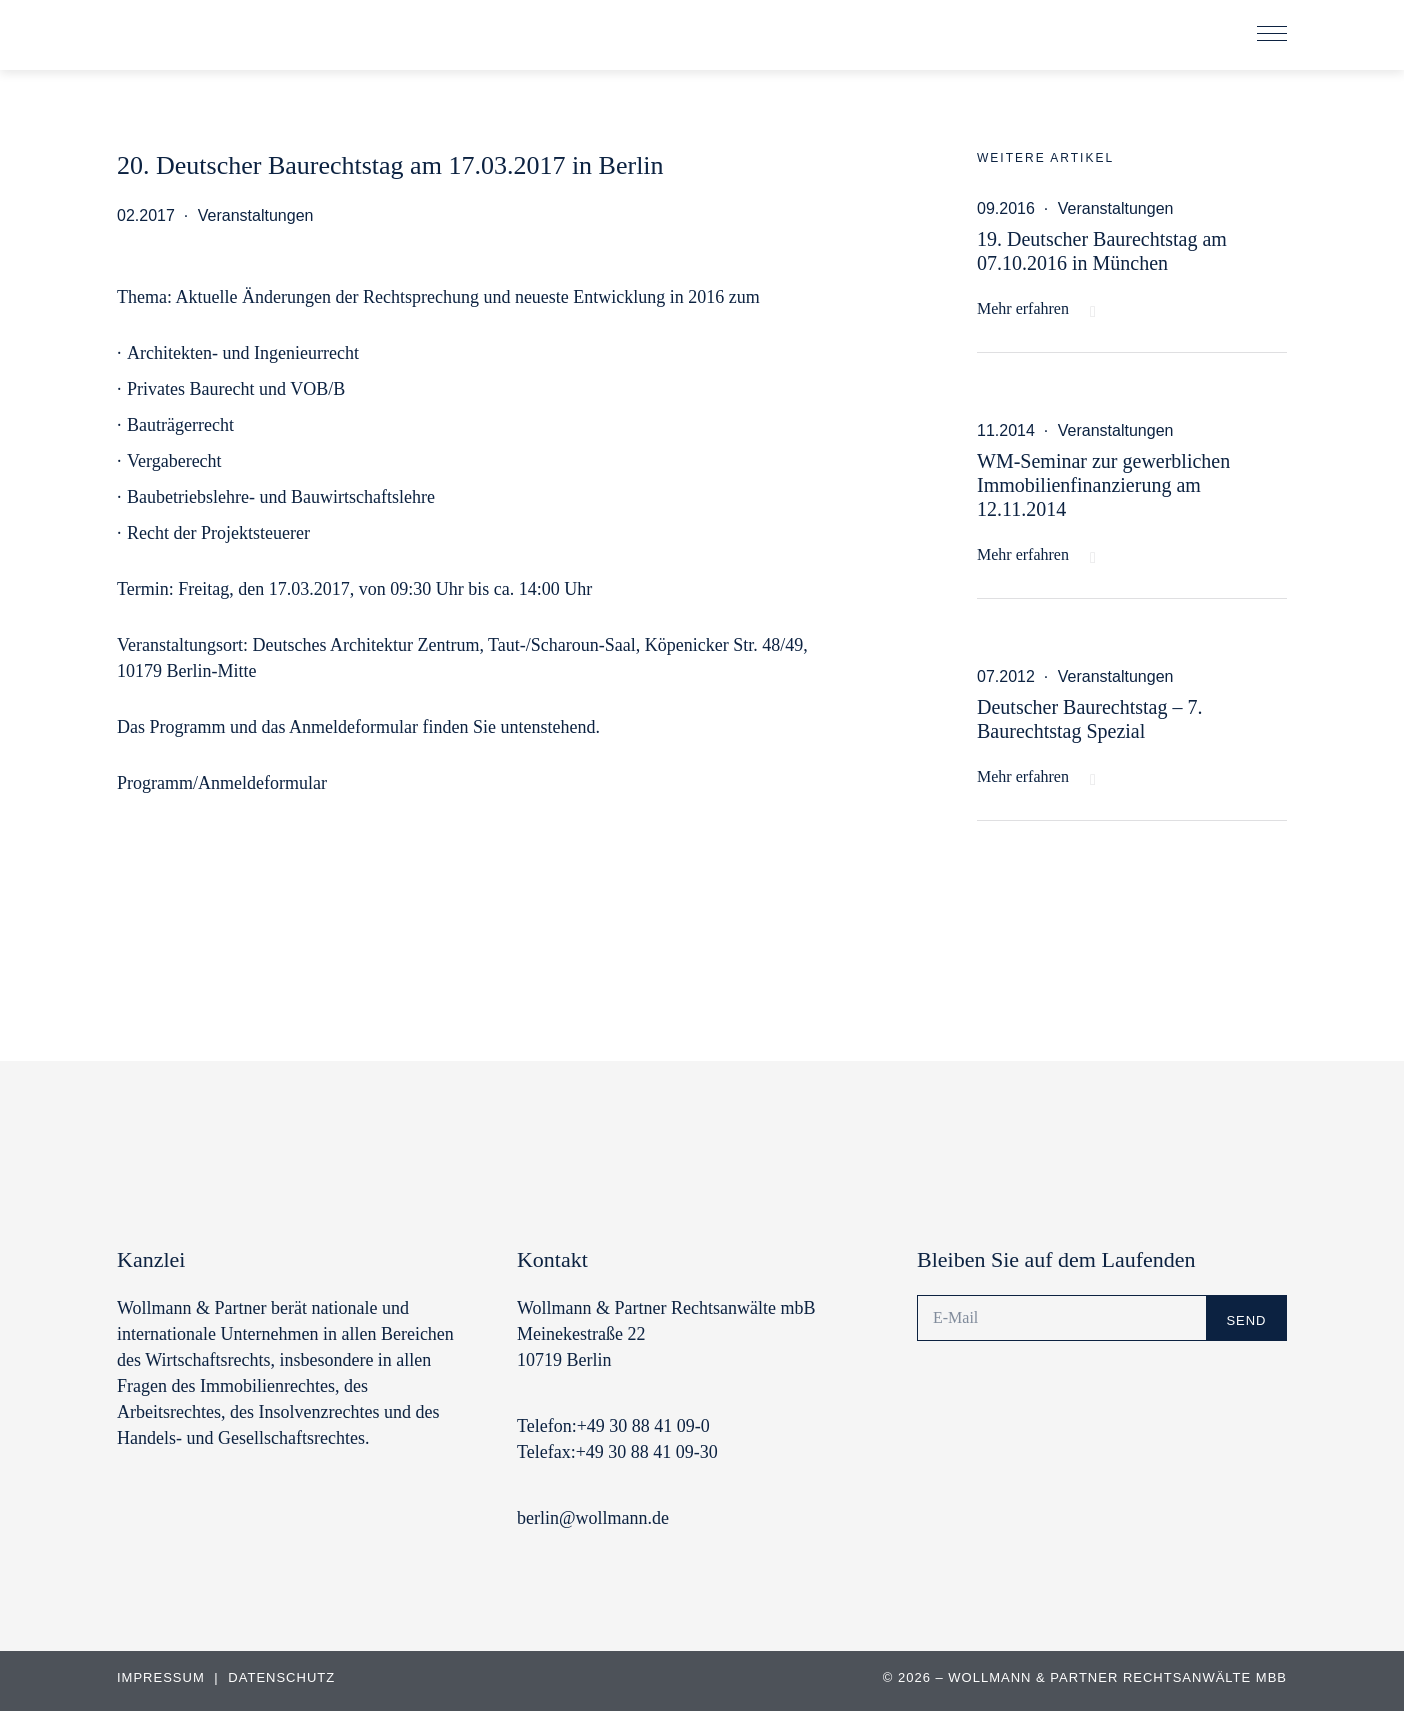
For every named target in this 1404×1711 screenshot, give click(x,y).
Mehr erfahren (1023, 308)
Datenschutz (281, 1677)
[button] (1272, 35)
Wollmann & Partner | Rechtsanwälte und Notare (252, 39)
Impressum (163, 1677)
